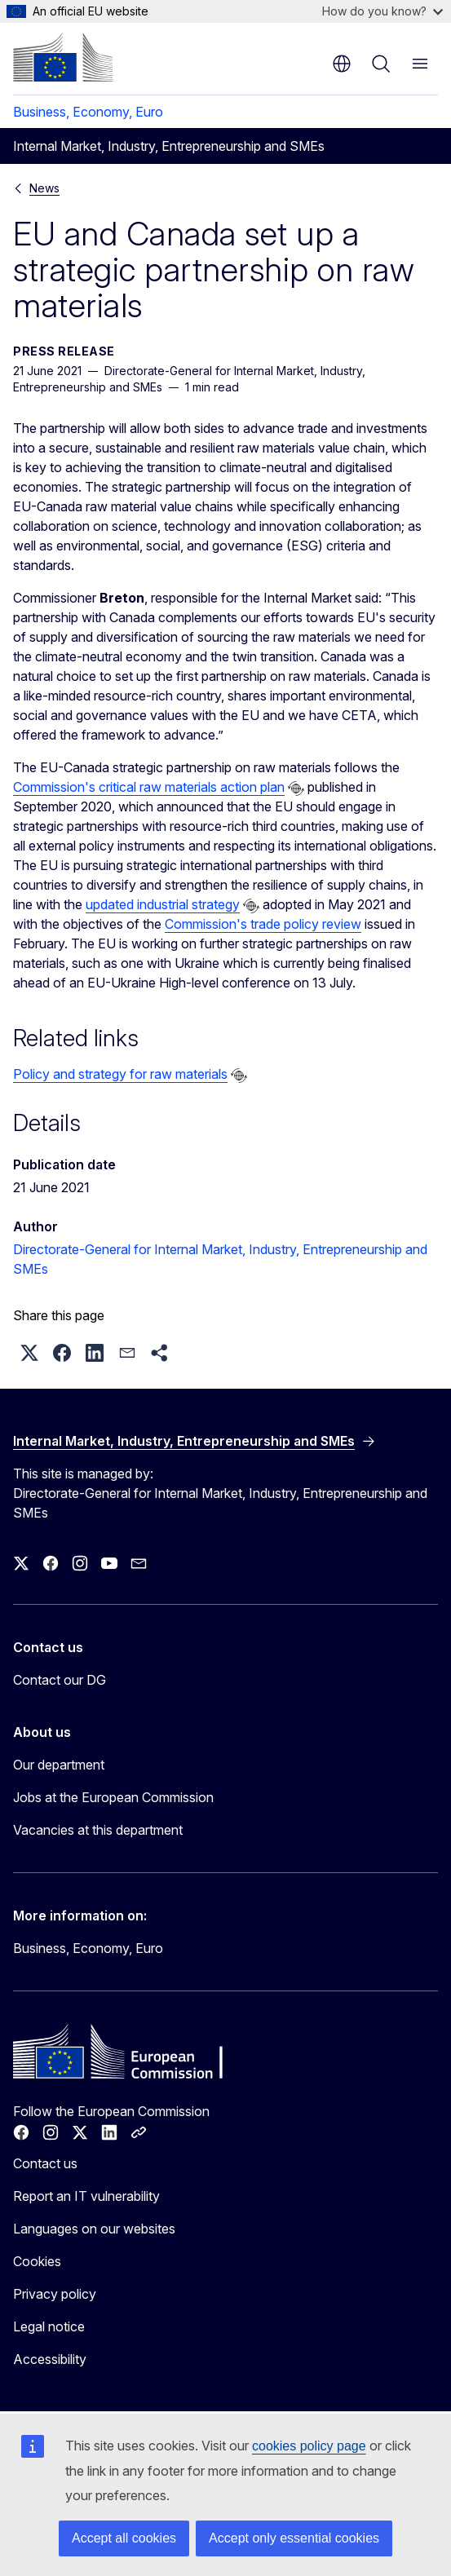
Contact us (45, 2163)
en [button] (342, 63)
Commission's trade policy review (263, 924)
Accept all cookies (124, 2538)
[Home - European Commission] (63, 57)
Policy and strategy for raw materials (120, 1074)
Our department (58, 1764)
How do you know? (382, 11)
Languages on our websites (94, 2228)
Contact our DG (59, 1680)
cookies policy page (309, 2446)
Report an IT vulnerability (86, 2196)
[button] (29, 1353)
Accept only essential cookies (294, 2538)
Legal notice (49, 2326)
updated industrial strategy (163, 904)
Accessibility (49, 2359)
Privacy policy (54, 2294)
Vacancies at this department (98, 1830)
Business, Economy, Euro (88, 112)
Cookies (37, 2261)
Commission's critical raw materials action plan (149, 787)
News (44, 188)
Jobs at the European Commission (113, 1797)
